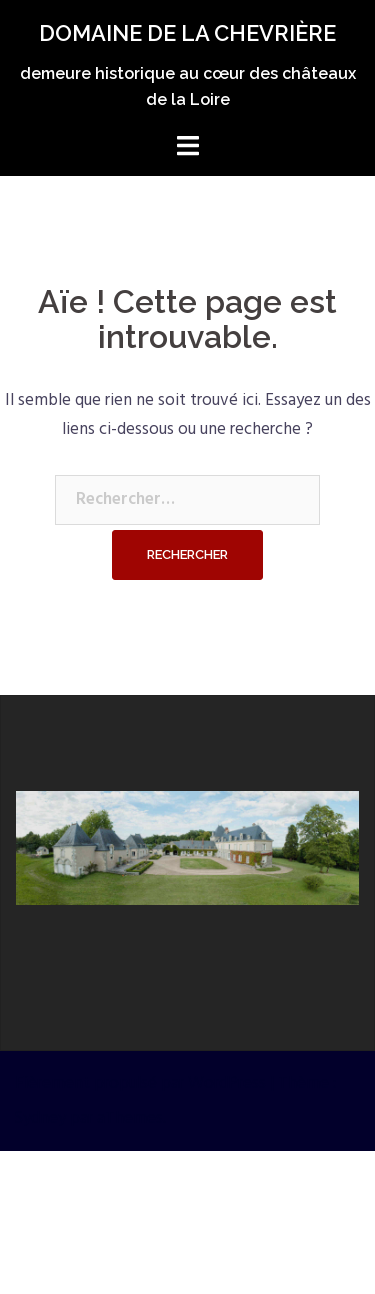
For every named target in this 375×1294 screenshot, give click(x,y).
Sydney (40, 1118)
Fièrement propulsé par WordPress (140, 1083)
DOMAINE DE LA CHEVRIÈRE (187, 33)
